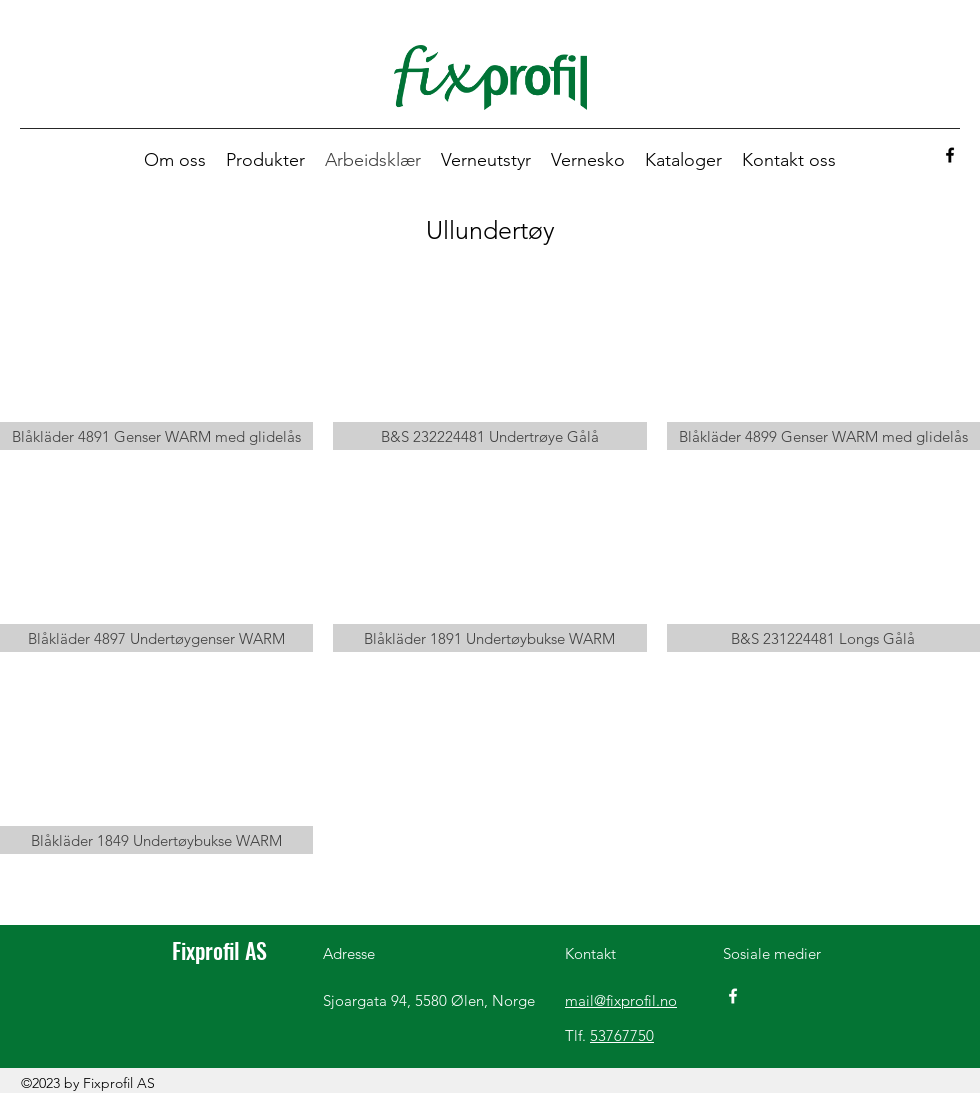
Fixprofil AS (219, 950)
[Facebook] (950, 155)
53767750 (622, 1035)
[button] (265, 160)
